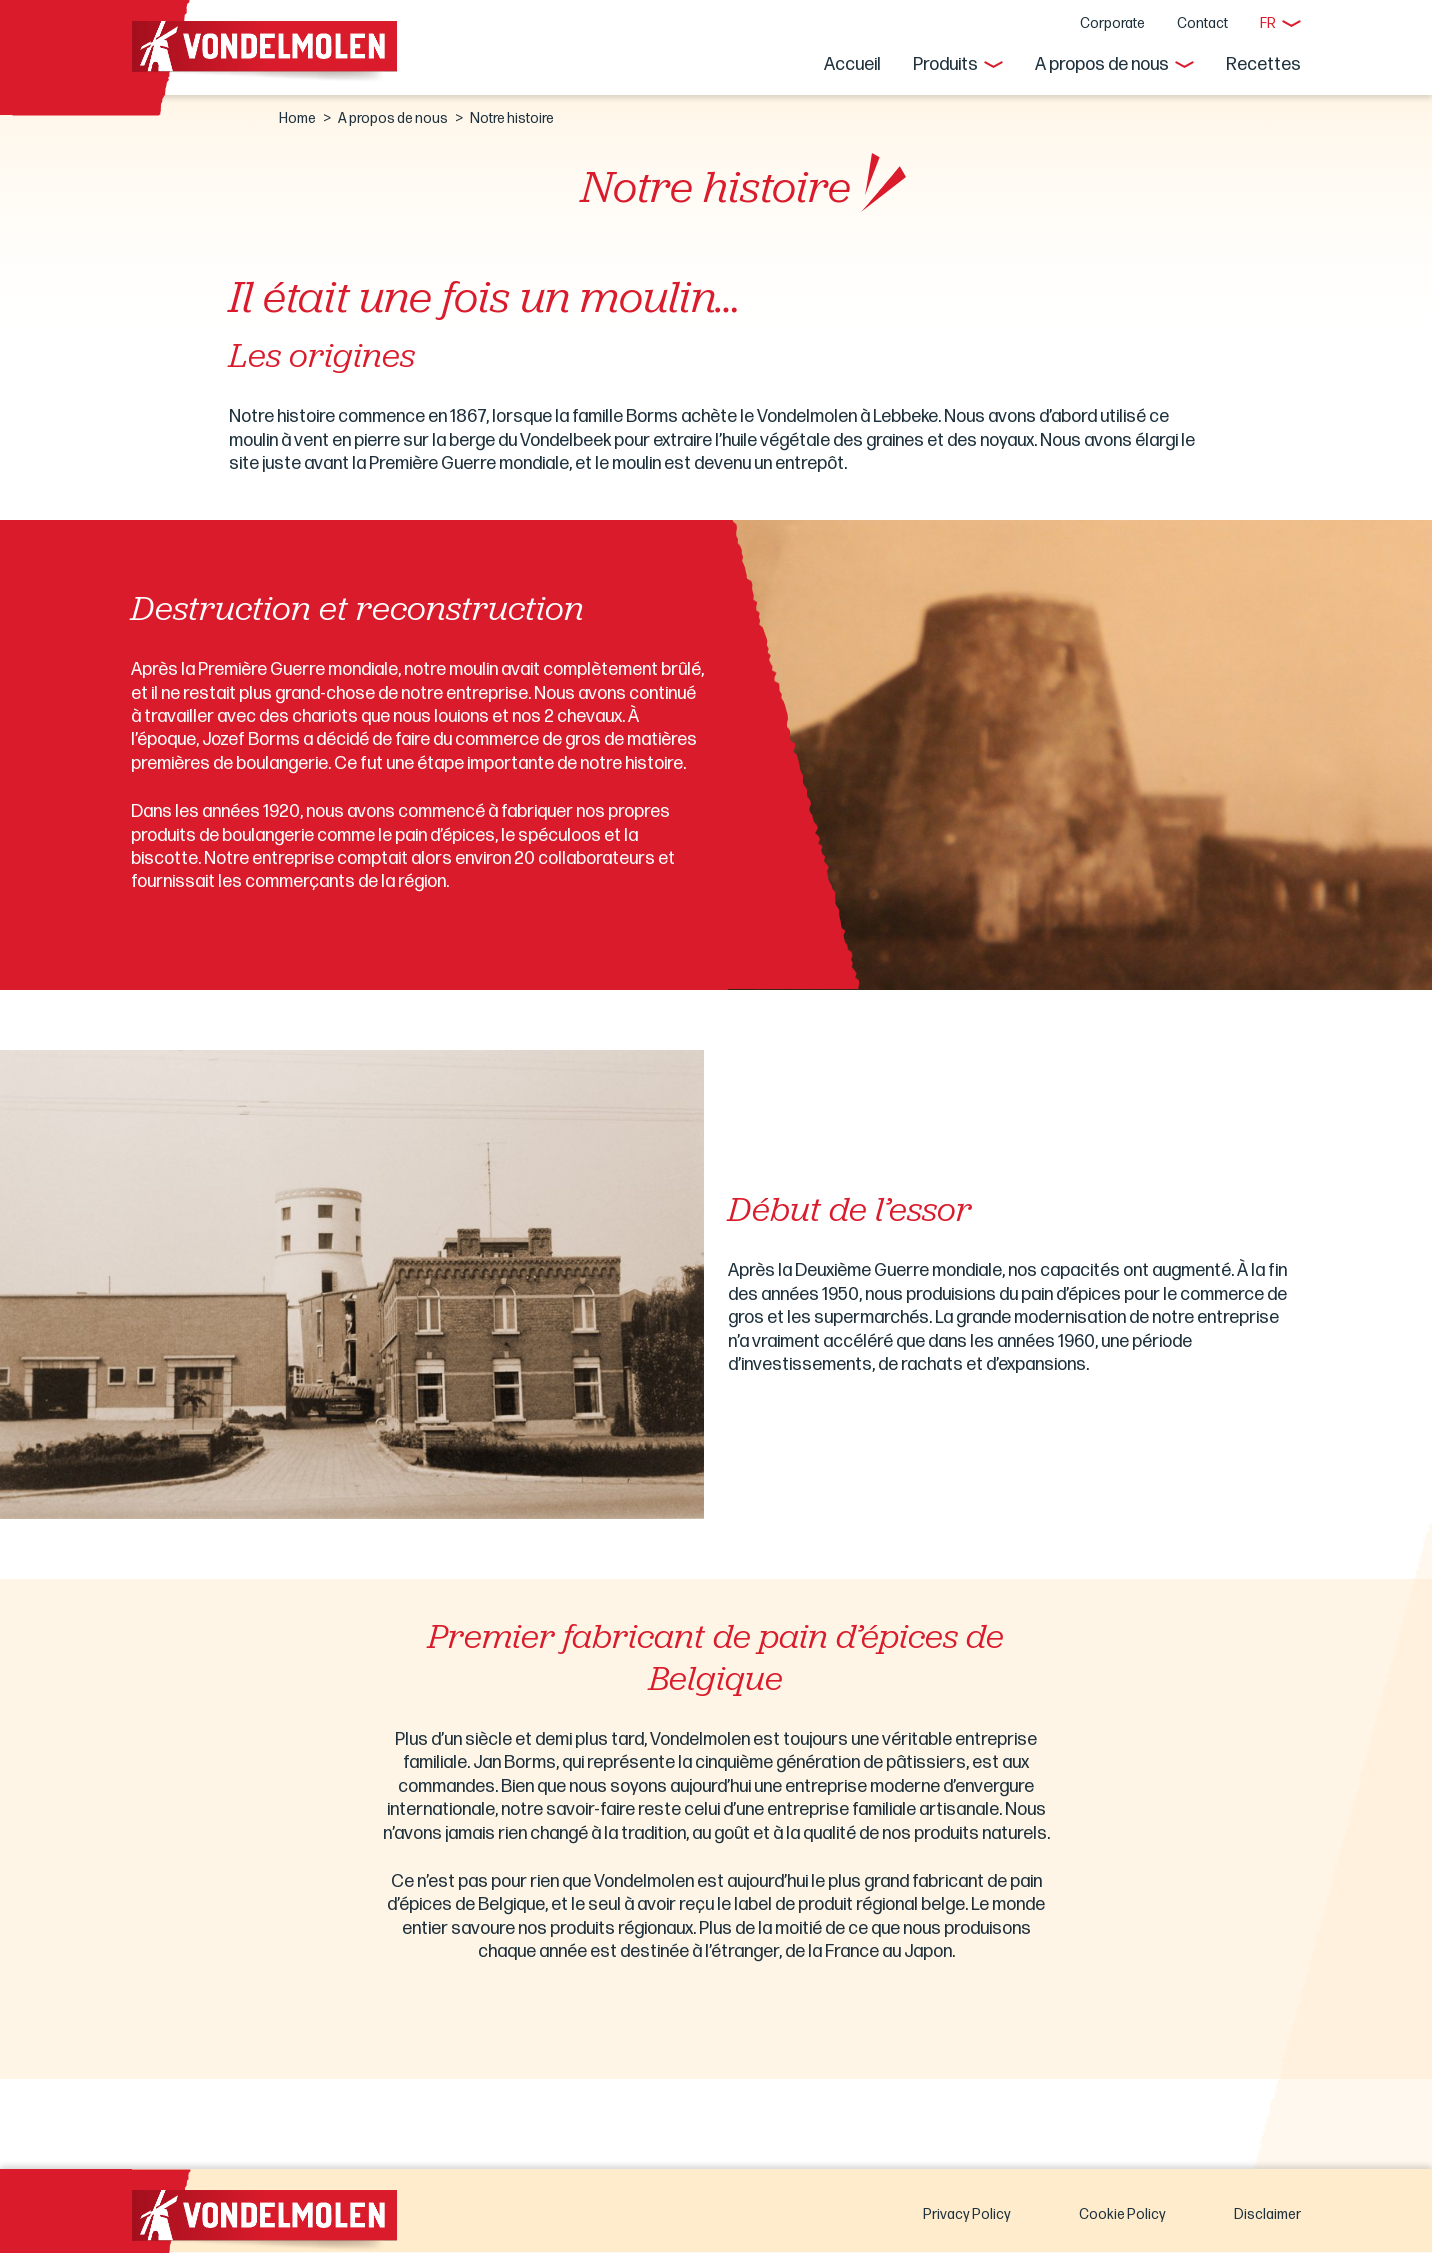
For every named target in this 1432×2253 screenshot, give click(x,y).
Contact (1202, 23)
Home (297, 118)
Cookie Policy (1122, 2214)
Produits (945, 64)
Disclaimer (1267, 2214)
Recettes (1263, 64)
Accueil (852, 64)
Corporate (1112, 23)
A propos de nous (1102, 64)
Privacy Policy (967, 2214)
